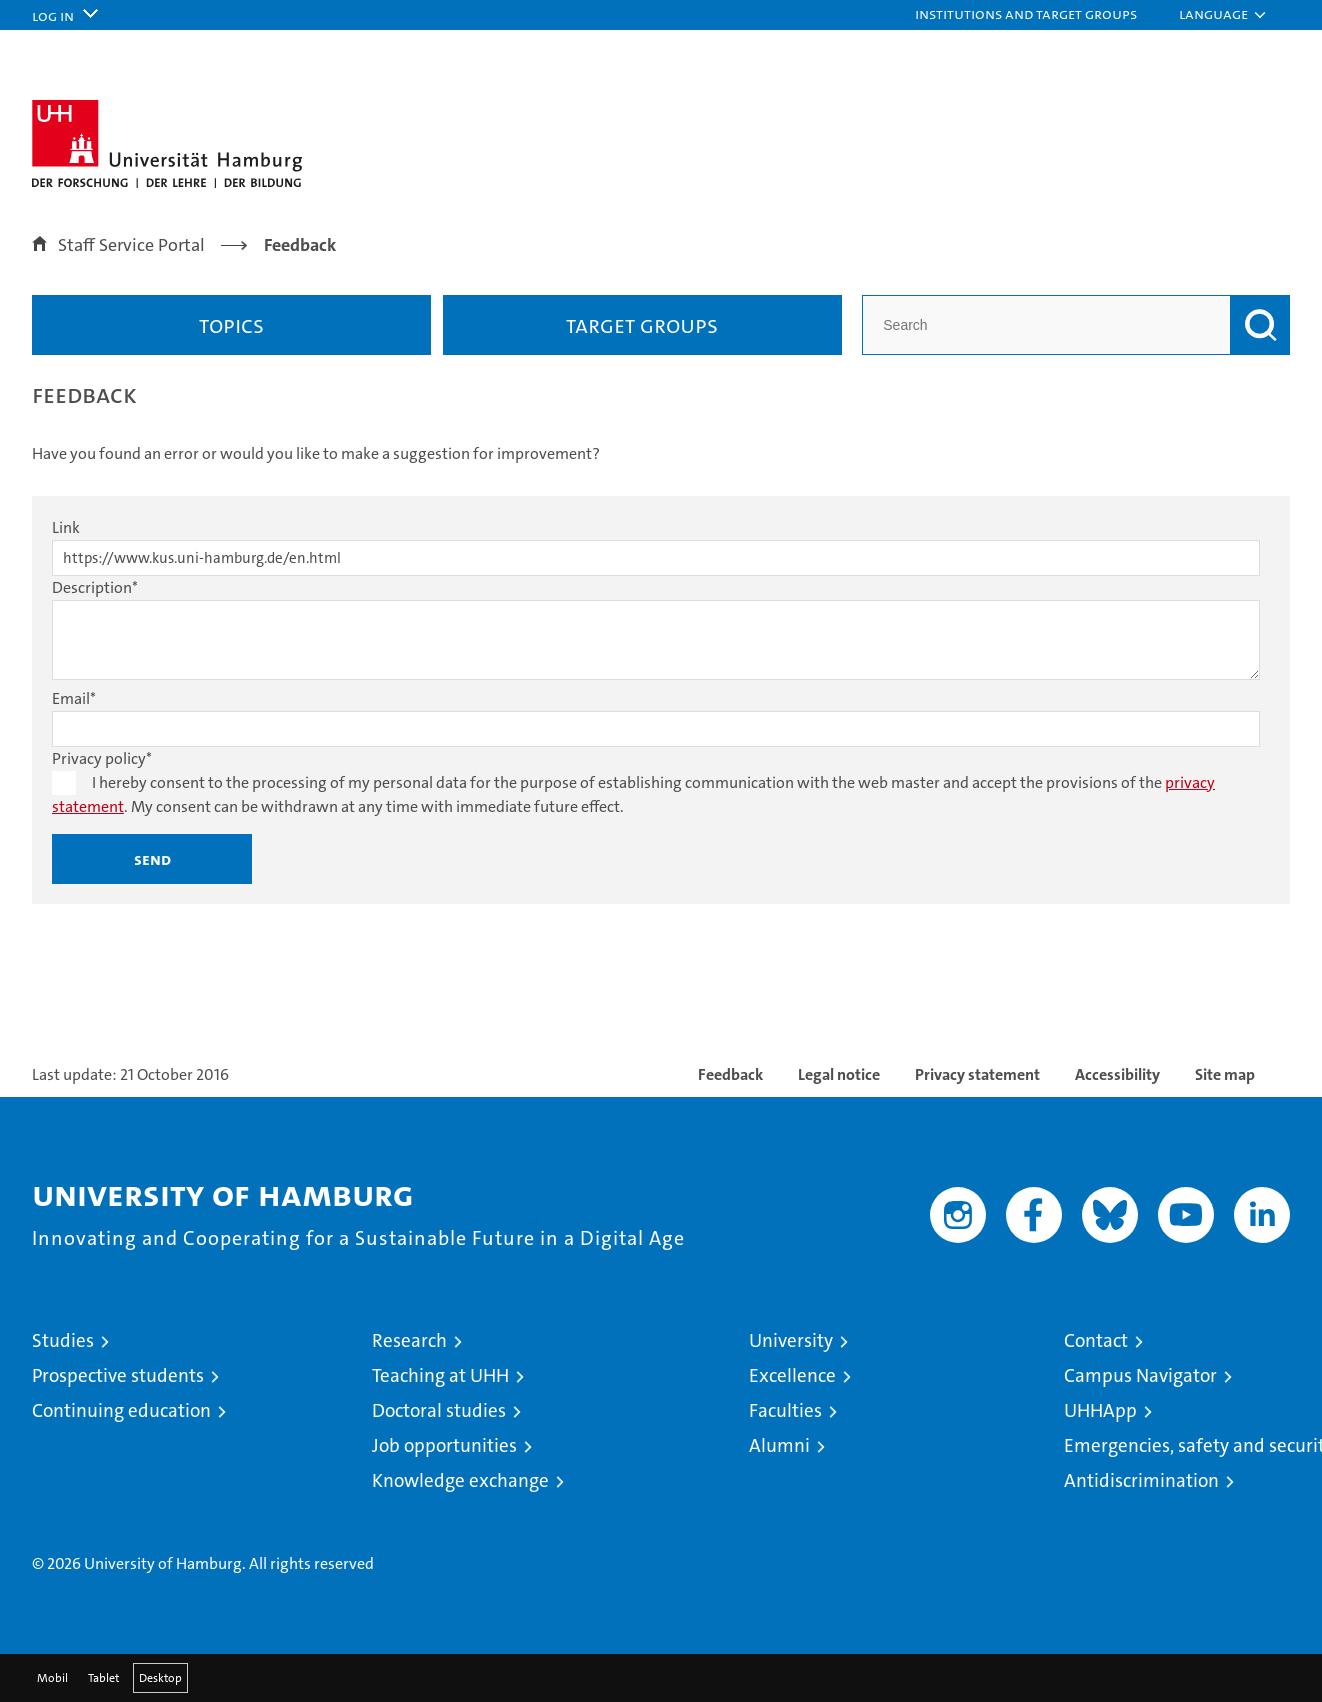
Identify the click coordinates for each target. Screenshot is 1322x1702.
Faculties (785, 1410)
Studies (63, 1340)
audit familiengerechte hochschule (946, 1524)
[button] (1036, 15)
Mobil (52, 1678)
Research (409, 1340)
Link (66, 527)
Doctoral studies (439, 1410)
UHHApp (1100, 1410)
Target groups (642, 325)
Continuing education (121, 1410)
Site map (1225, 1074)
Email (74, 698)
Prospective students (118, 1375)
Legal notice (839, 1074)
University (791, 1340)
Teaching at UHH (440, 1375)
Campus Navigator (1140, 1375)
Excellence (792, 1375)
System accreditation (1249, 1514)
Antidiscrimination (1141, 1480)
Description (95, 587)
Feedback (730, 1074)
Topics (231, 325)
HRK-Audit (1143, 1503)
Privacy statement (977, 1074)
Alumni (779, 1445)
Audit (1026, 1503)
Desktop (160, 1678)
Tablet (103, 1678)
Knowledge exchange (460, 1480)
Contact (1096, 1340)
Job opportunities (444, 1445)
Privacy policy (102, 758)
